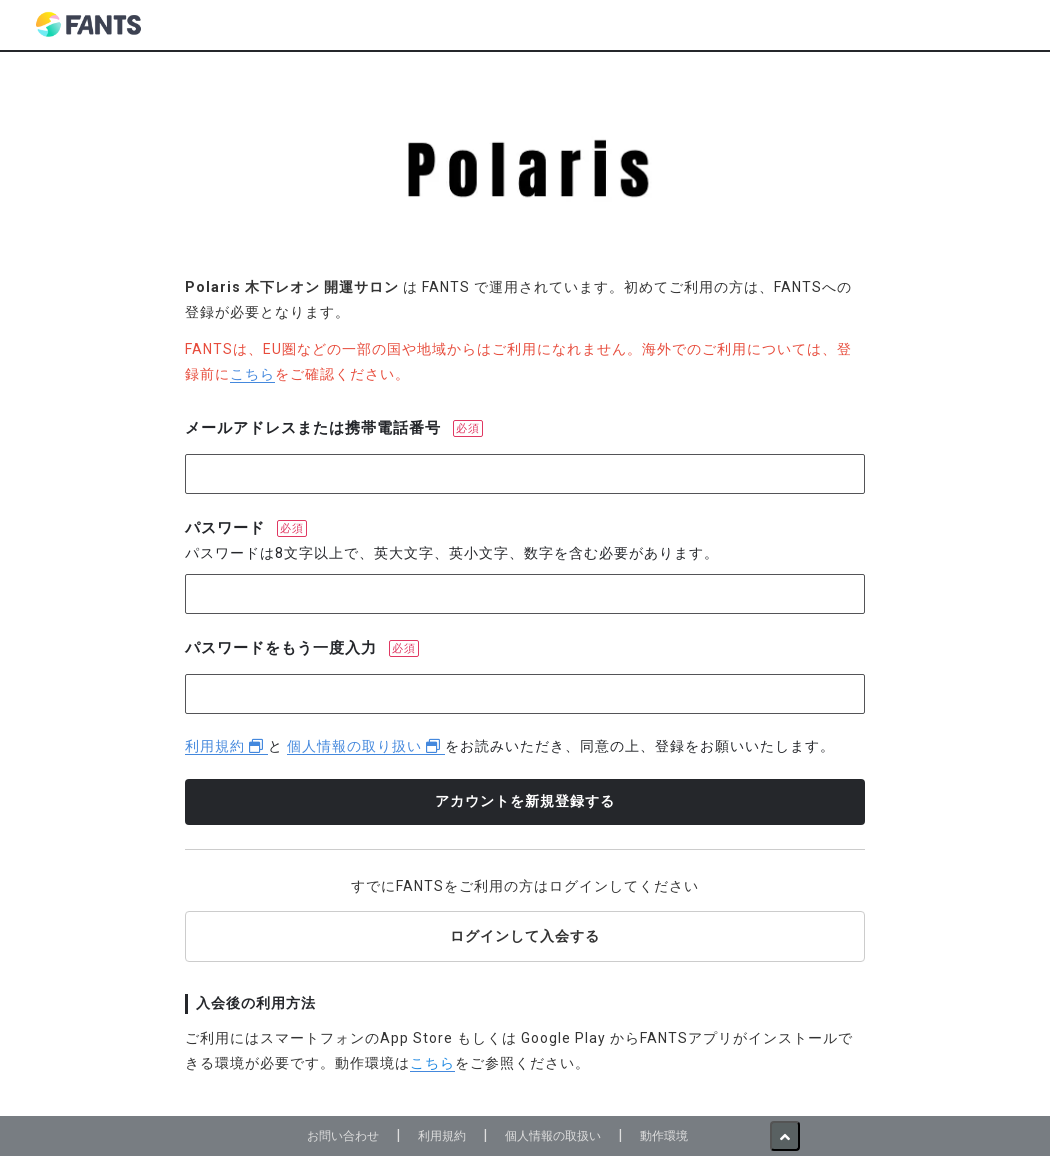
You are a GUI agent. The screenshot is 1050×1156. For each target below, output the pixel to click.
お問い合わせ (343, 1135)
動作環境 (664, 1135)
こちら (252, 374)
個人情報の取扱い (553, 1135)
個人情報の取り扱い (366, 746)
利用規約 (226, 746)
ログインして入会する (525, 936)
